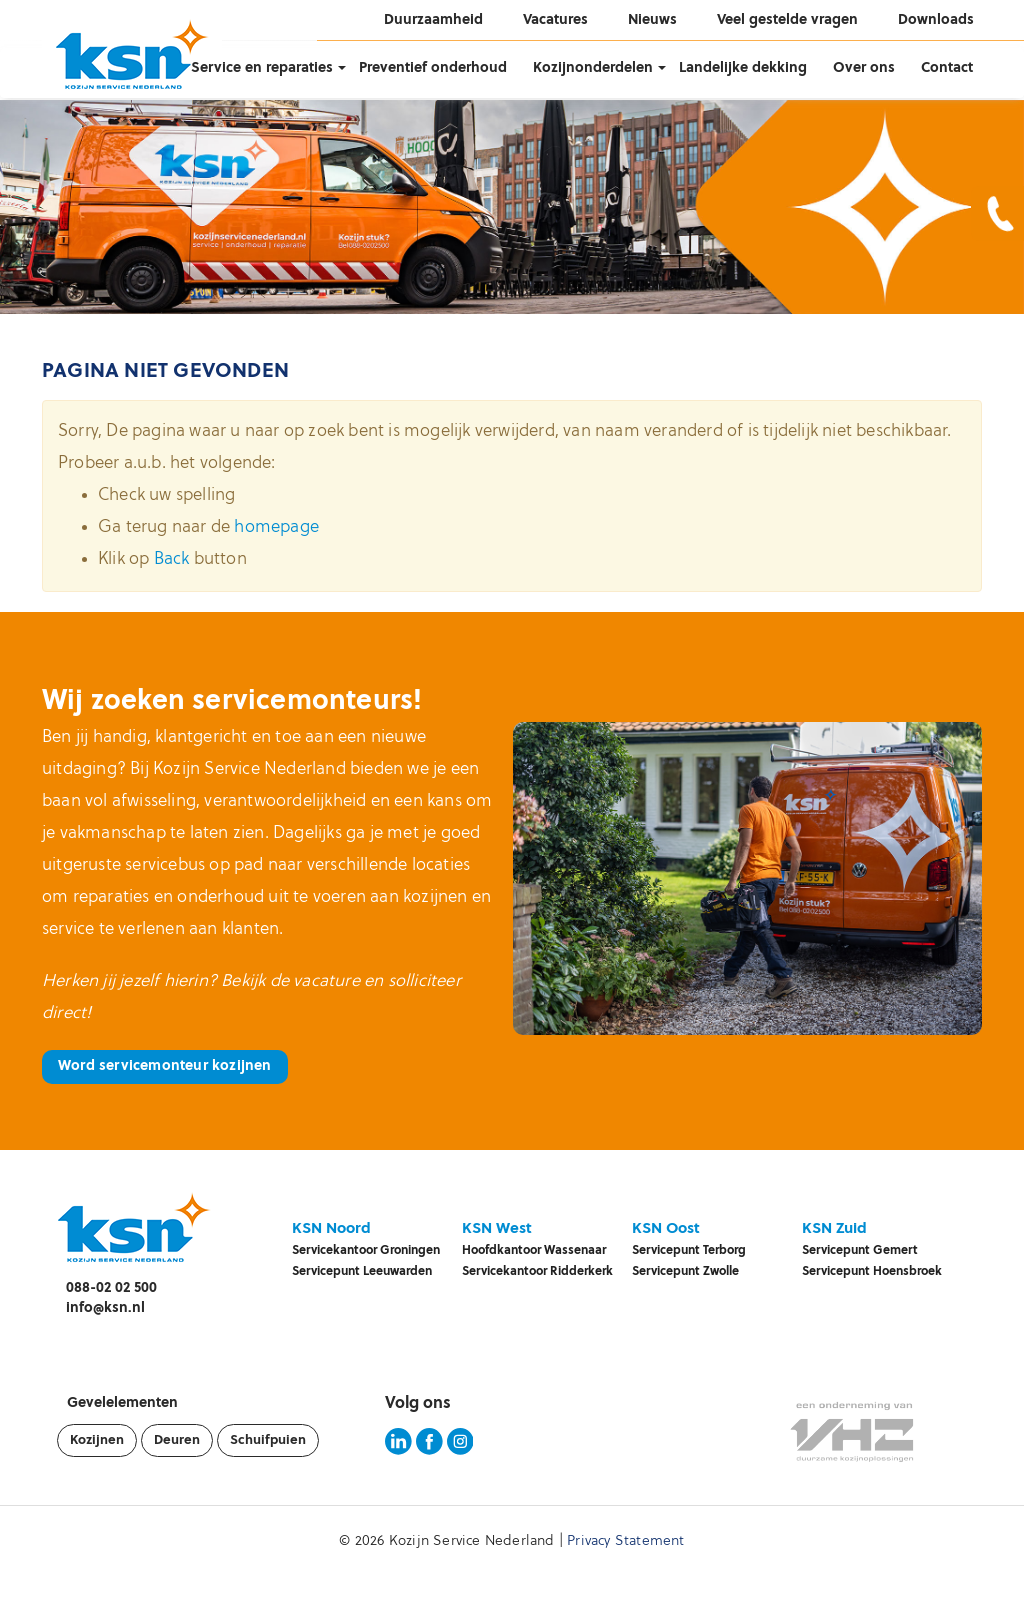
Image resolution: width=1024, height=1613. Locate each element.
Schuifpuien (268, 1440)
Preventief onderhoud (433, 68)
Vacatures (555, 20)
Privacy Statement (625, 1541)
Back (172, 559)
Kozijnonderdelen (593, 68)
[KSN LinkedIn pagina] (398, 1451)
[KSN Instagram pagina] (460, 1451)
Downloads (936, 20)
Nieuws (652, 20)
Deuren (177, 1440)
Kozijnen (97, 1440)
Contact (947, 68)
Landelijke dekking (743, 68)
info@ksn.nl (105, 1308)
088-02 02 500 (111, 1288)
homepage (276, 527)
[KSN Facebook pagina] (429, 1451)
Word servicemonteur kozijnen (165, 1066)
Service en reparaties (262, 68)
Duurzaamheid (433, 20)
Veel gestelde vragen (787, 20)
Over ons (864, 68)
